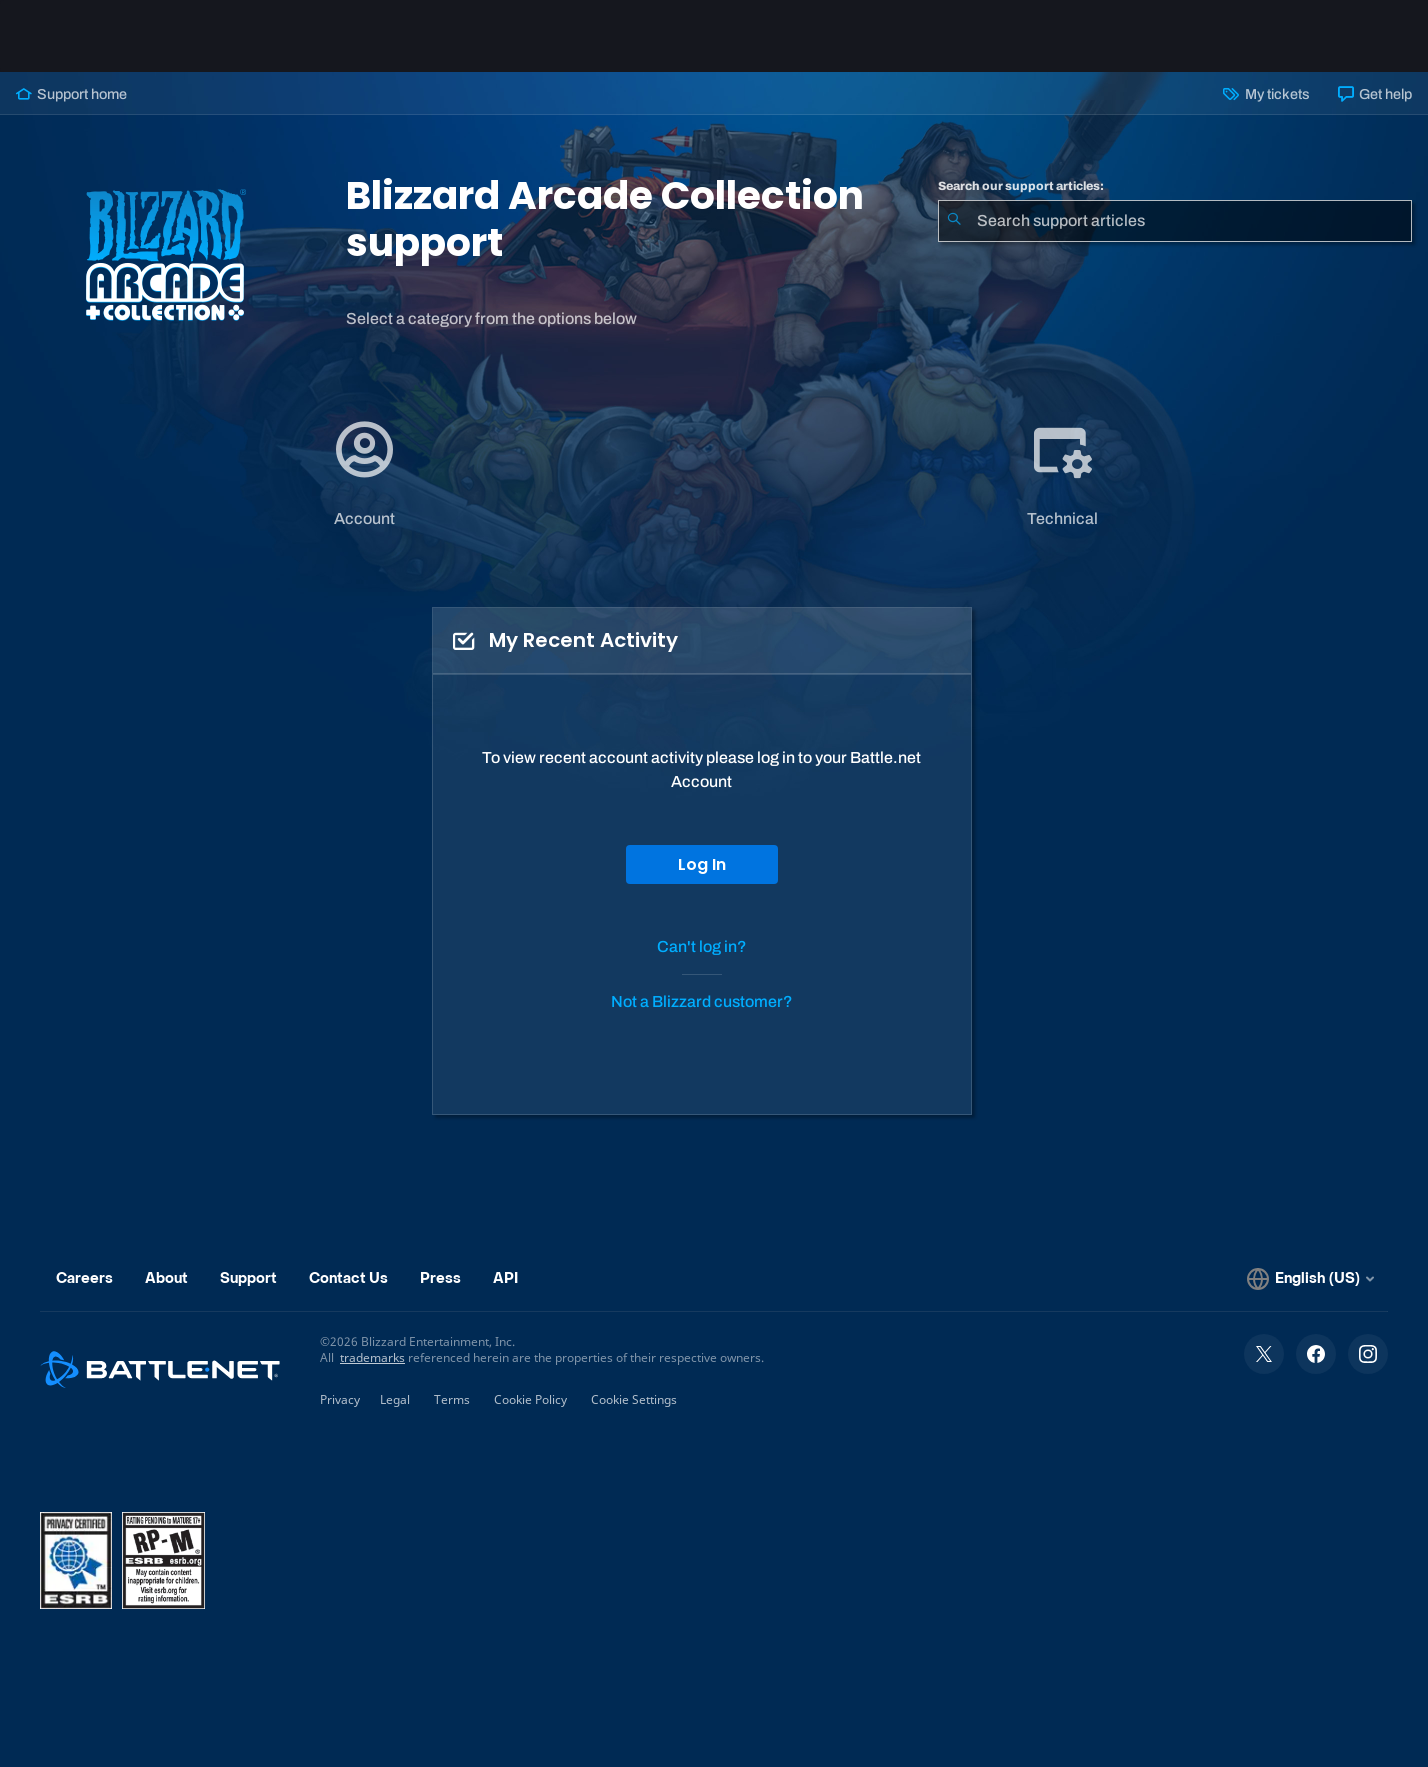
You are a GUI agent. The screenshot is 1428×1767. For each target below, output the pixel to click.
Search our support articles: (1021, 186)
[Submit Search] (954, 221)
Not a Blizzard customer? (702, 1001)
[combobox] (1175, 221)
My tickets (1266, 94)
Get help (1375, 94)
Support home (71, 94)
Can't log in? (702, 946)
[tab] (365, 473)
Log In (702, 864)
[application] (364, 473)
